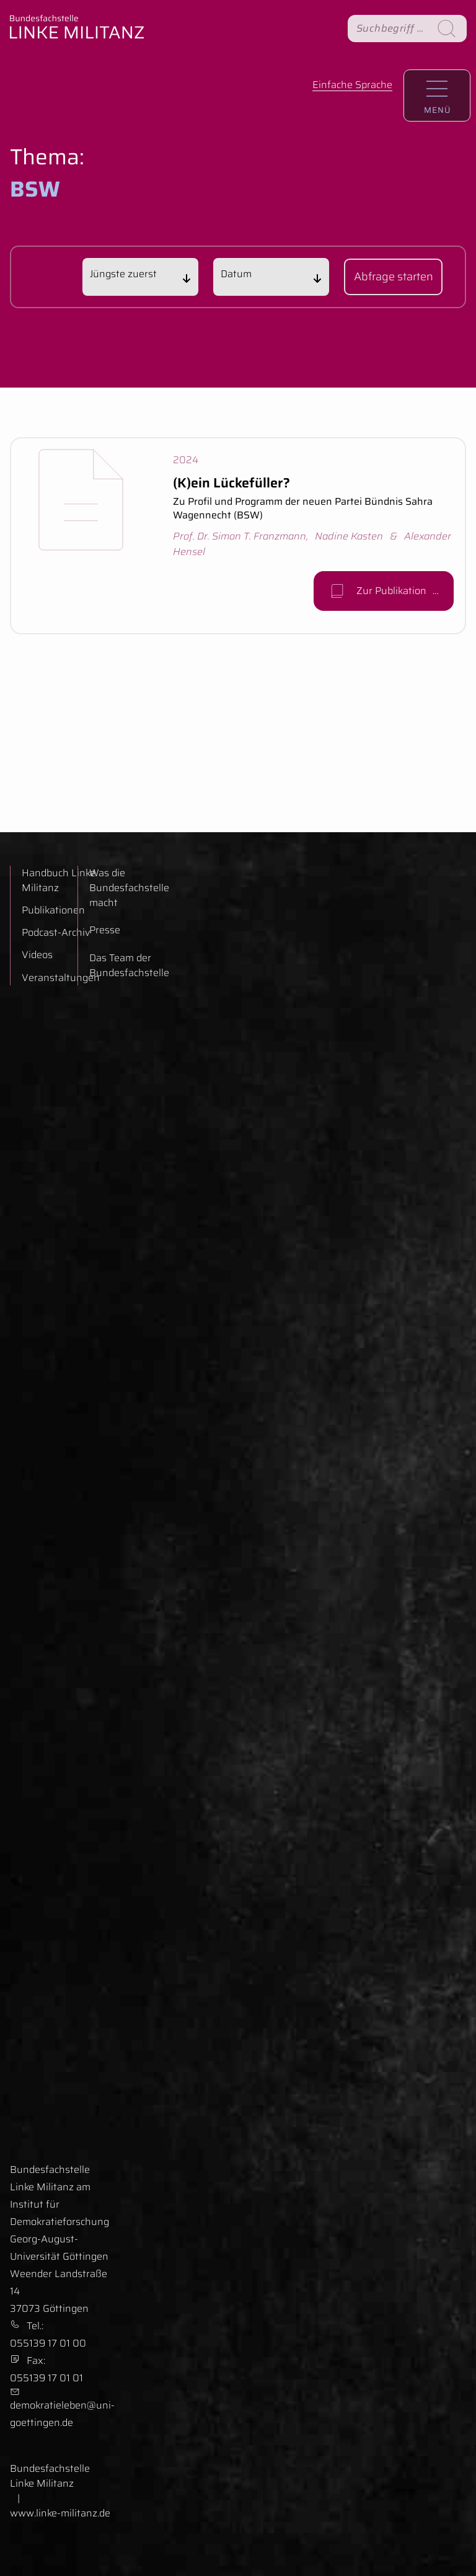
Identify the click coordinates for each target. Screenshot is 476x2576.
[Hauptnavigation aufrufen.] (436, 95)
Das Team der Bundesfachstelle (129, 965)
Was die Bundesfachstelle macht (129, 888)
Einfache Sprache (352, 84)
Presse (104, 930)
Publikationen (53, 910)
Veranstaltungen (61, 977)
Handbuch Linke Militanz (58, 880)
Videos (37, 955)
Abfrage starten (393, 281)
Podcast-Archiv (56, 932)
